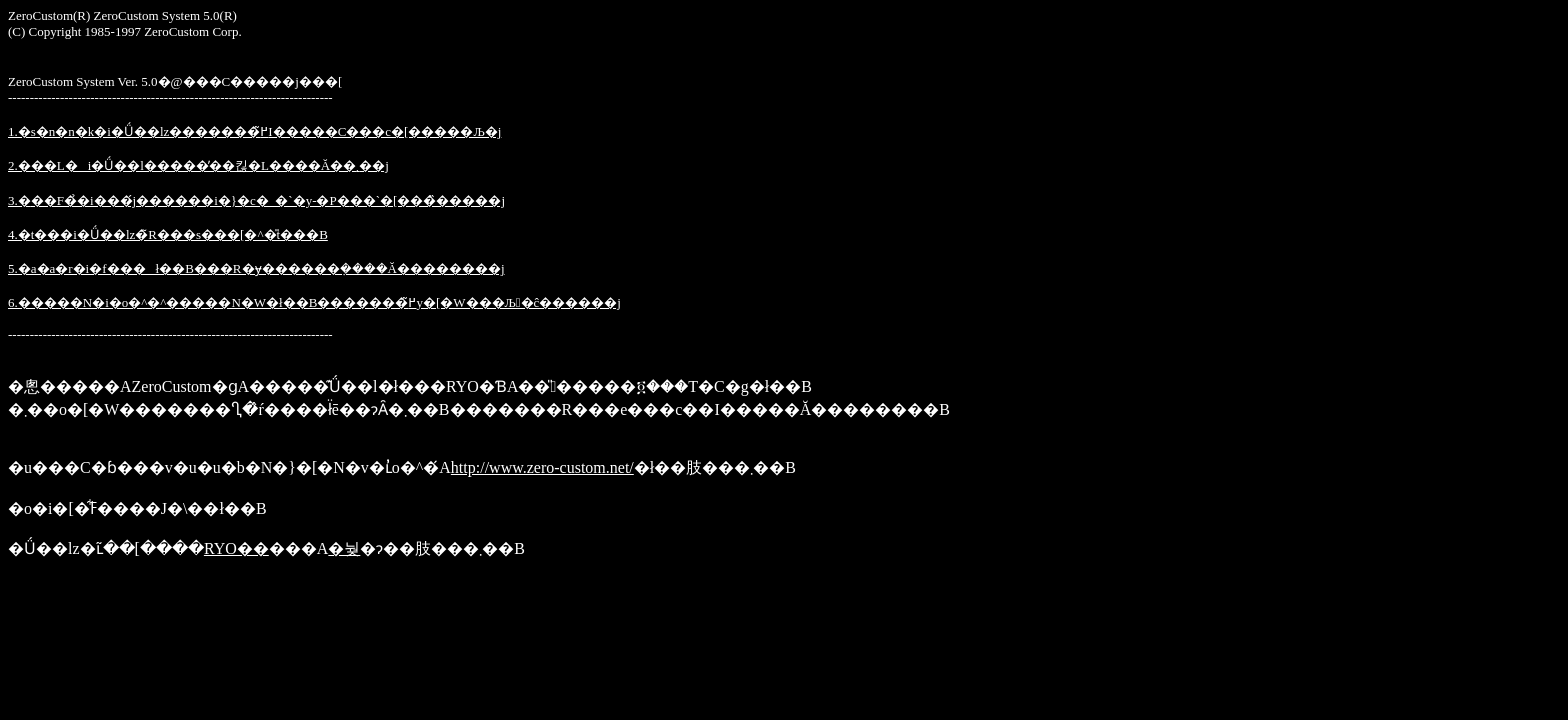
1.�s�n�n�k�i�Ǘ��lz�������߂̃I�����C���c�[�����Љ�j (254, 131)
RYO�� (236, 548)
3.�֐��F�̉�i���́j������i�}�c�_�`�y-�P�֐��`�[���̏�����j (256, 200)
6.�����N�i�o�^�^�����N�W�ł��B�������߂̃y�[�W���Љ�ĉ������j (314, 302)
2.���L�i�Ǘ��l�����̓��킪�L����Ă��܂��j (198, 165)
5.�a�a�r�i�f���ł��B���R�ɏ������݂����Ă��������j (256, 268)
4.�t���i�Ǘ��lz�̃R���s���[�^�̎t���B (168, 234)
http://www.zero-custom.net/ (542, 467)
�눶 (344, 548)
